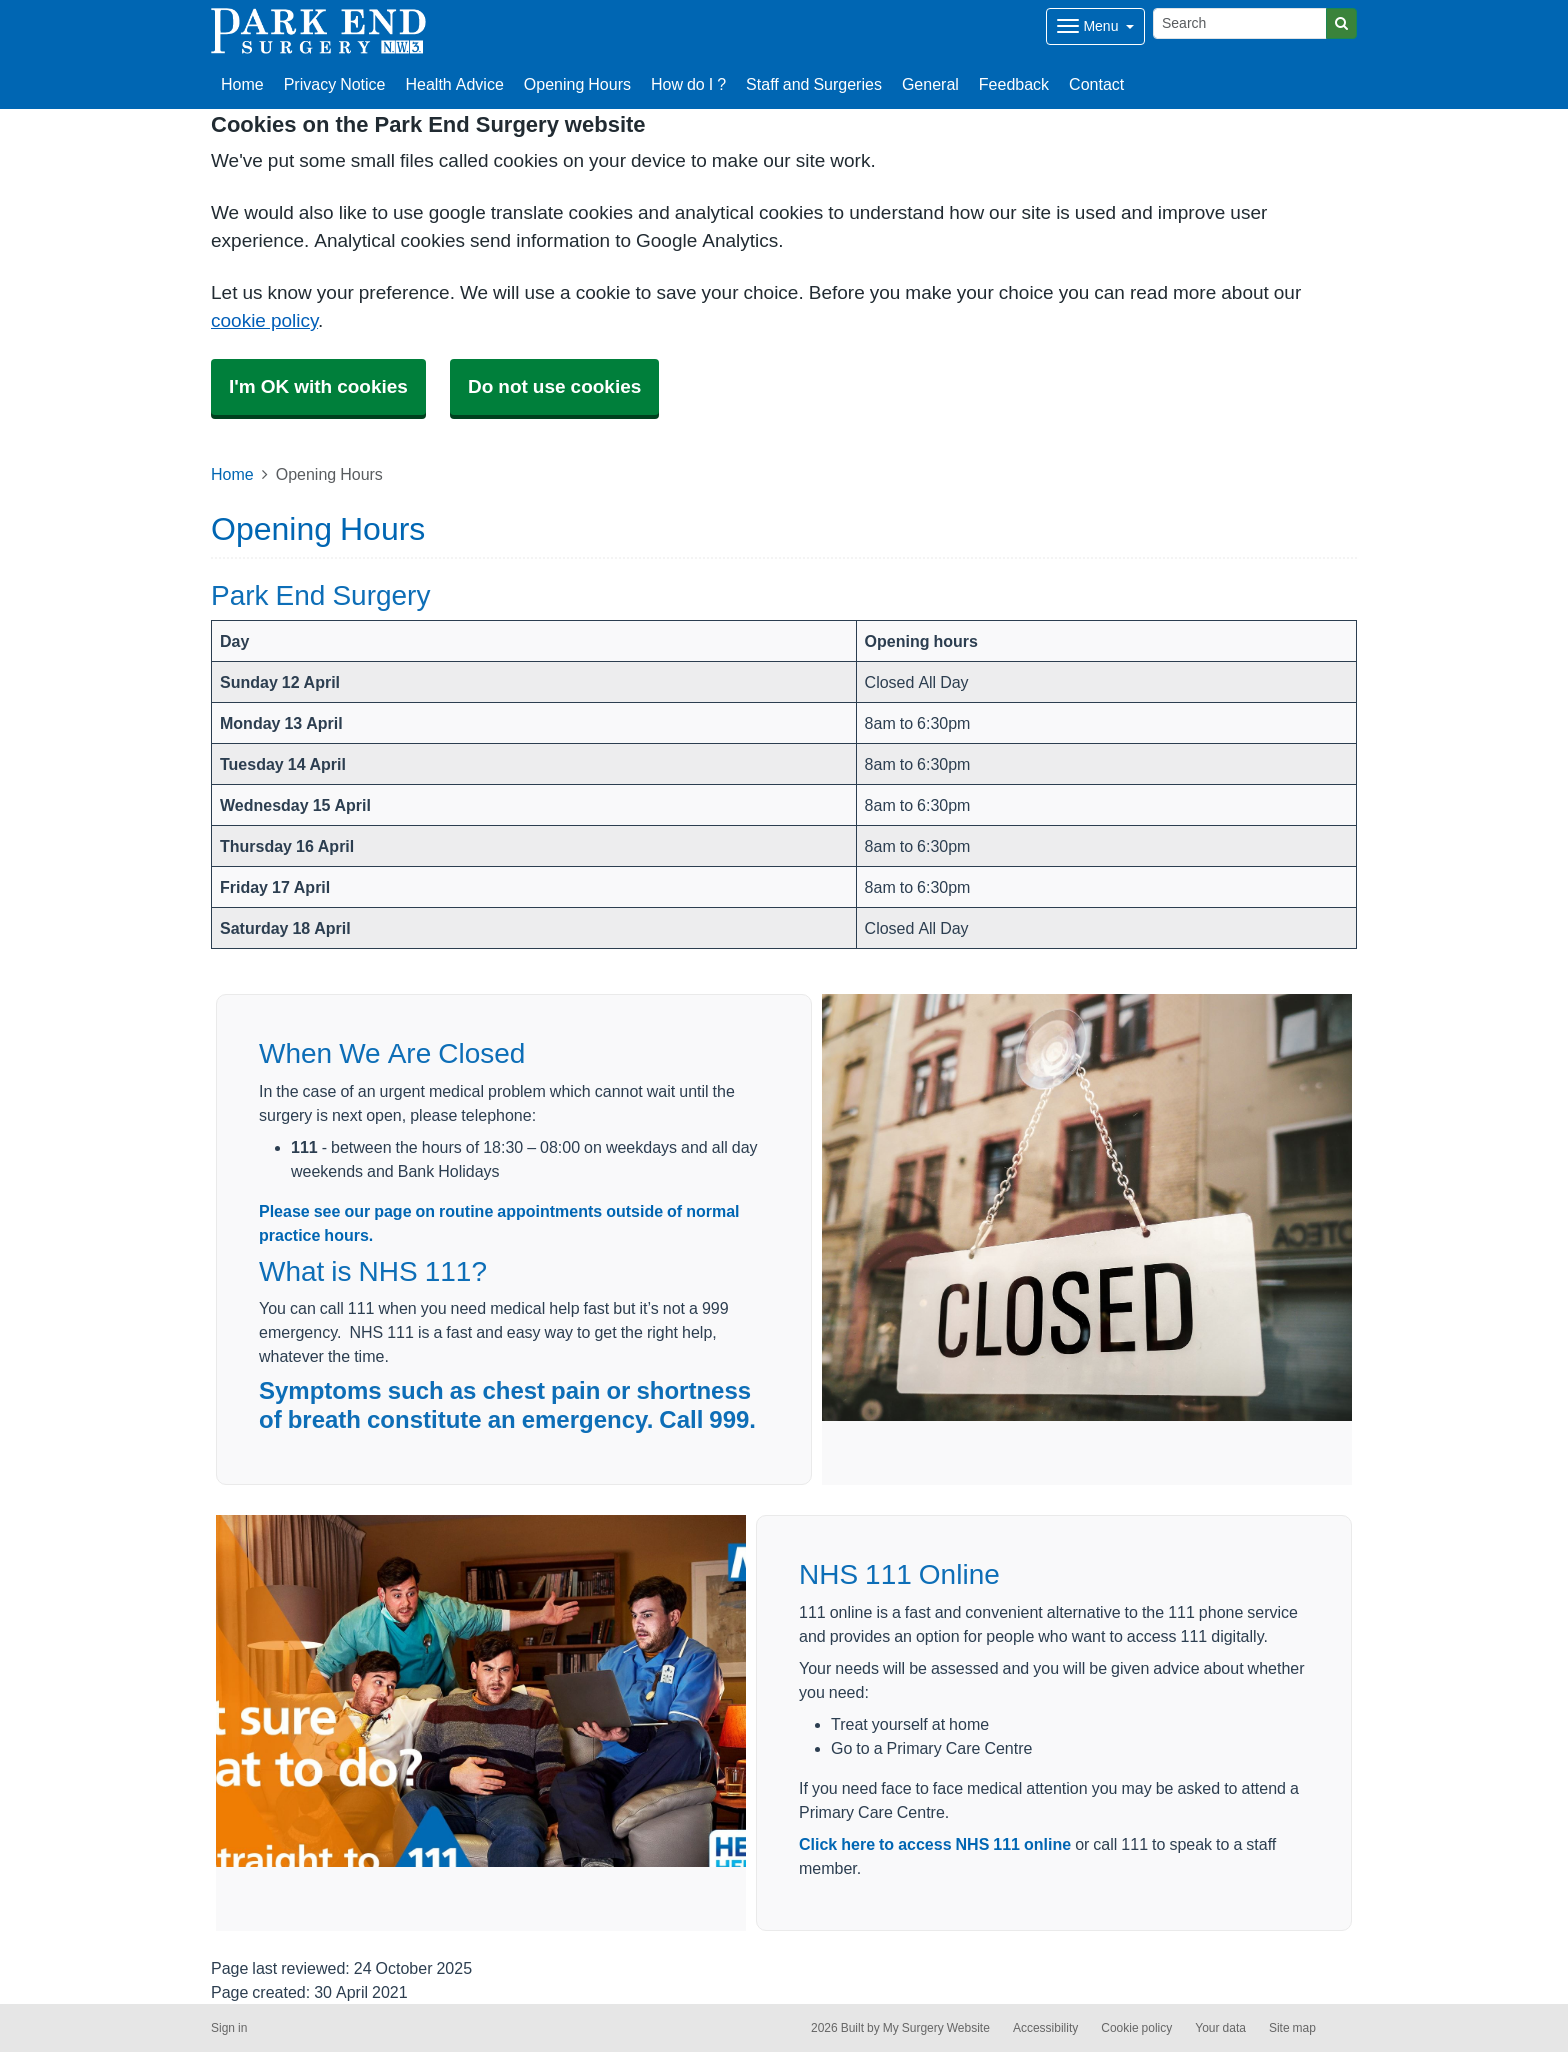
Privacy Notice (335, 84)
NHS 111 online (1014, 1844)
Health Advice (455, 84)
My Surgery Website (936, 2028)
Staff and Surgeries (814, 84)
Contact (1096, 84)
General (930, 84)
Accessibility (1045, 2028)
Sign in (229, 2028)
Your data (1220, 2028)
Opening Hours (577, 84)
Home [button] (242, 84)
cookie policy (264, 320)
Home (232, 474)
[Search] (1240, 23)
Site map (1292, 2028)
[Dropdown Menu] (1095, 26)
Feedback (1014, 84)
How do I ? (688, 84)
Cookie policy (1136, 2028)
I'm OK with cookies (318, 386)
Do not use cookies (554, 386)
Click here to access (877, 1844)
